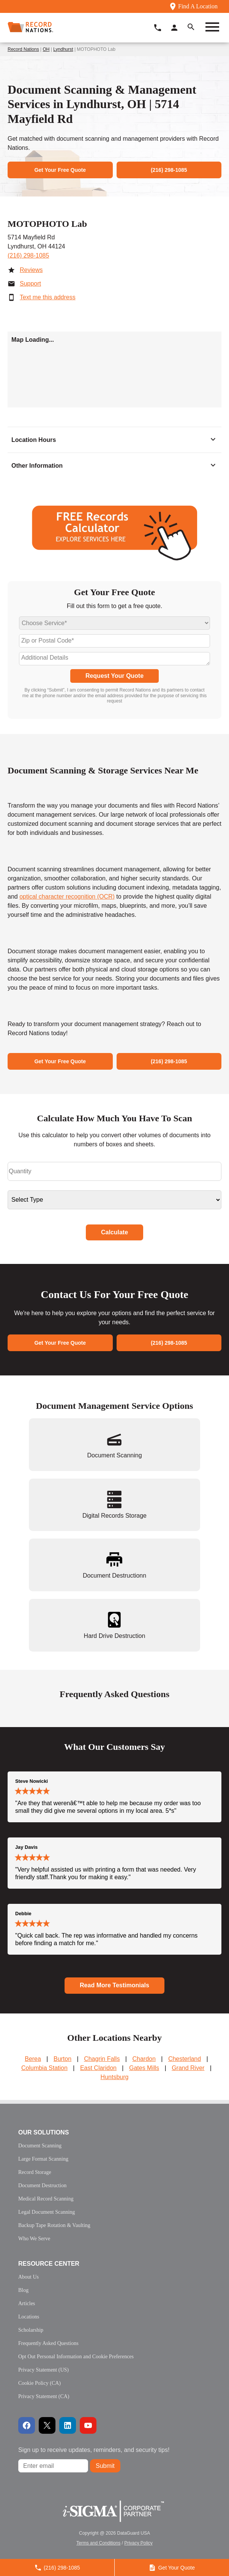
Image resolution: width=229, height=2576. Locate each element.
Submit (105, 2466)
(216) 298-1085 (28, 255)
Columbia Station (44, 2068)
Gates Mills (144, 2068)
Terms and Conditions (98, 2543)
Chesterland (184, 2059)
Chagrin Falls (102, 2059)
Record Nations (23, 49)
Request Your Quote (114, 676)
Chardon (143, 2059)
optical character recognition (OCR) (67, 896)
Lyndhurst (63, 49)
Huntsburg (115, 2077)
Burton (62, 2059)
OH (46, 49)
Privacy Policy (138, 2543)
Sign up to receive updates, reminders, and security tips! (93, 2450)
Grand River (188, 2068)
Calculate (114, 1232)
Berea (33, 2059)
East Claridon (98, 2068)
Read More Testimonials (114, 1985)
